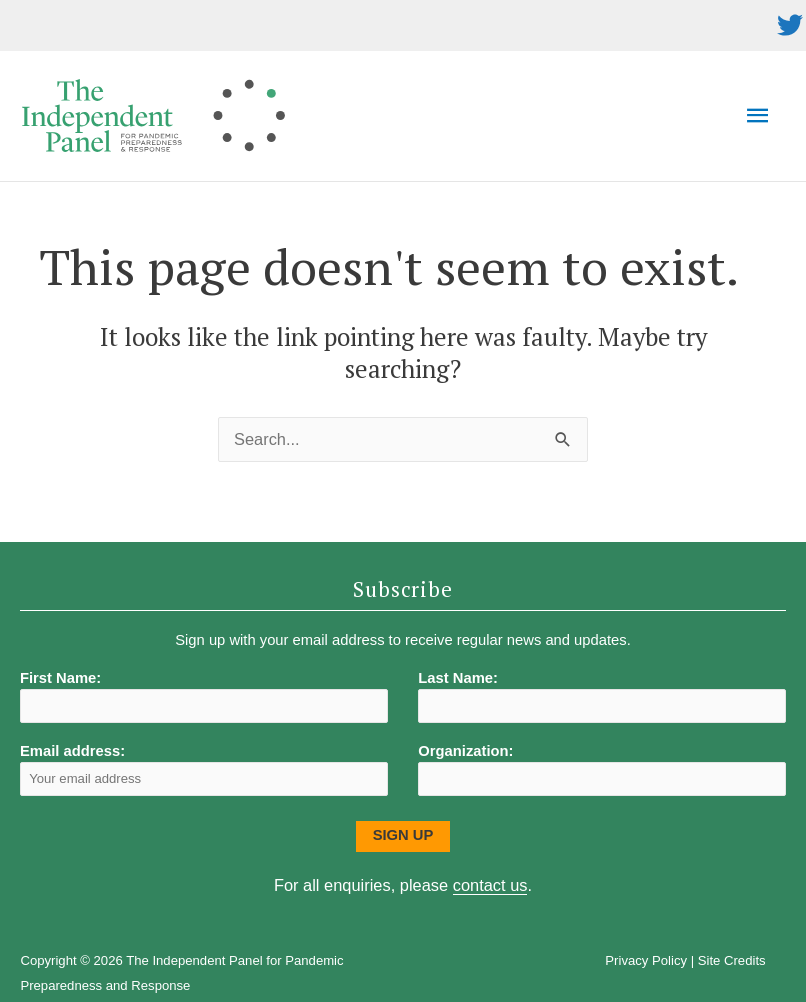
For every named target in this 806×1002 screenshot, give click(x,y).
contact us (490, 885)
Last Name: (458, 678)
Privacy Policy (646, 960)
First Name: (60, 678)
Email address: (204, 769)
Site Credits (732, 960)
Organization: (465, 751)
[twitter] (790, 25)
